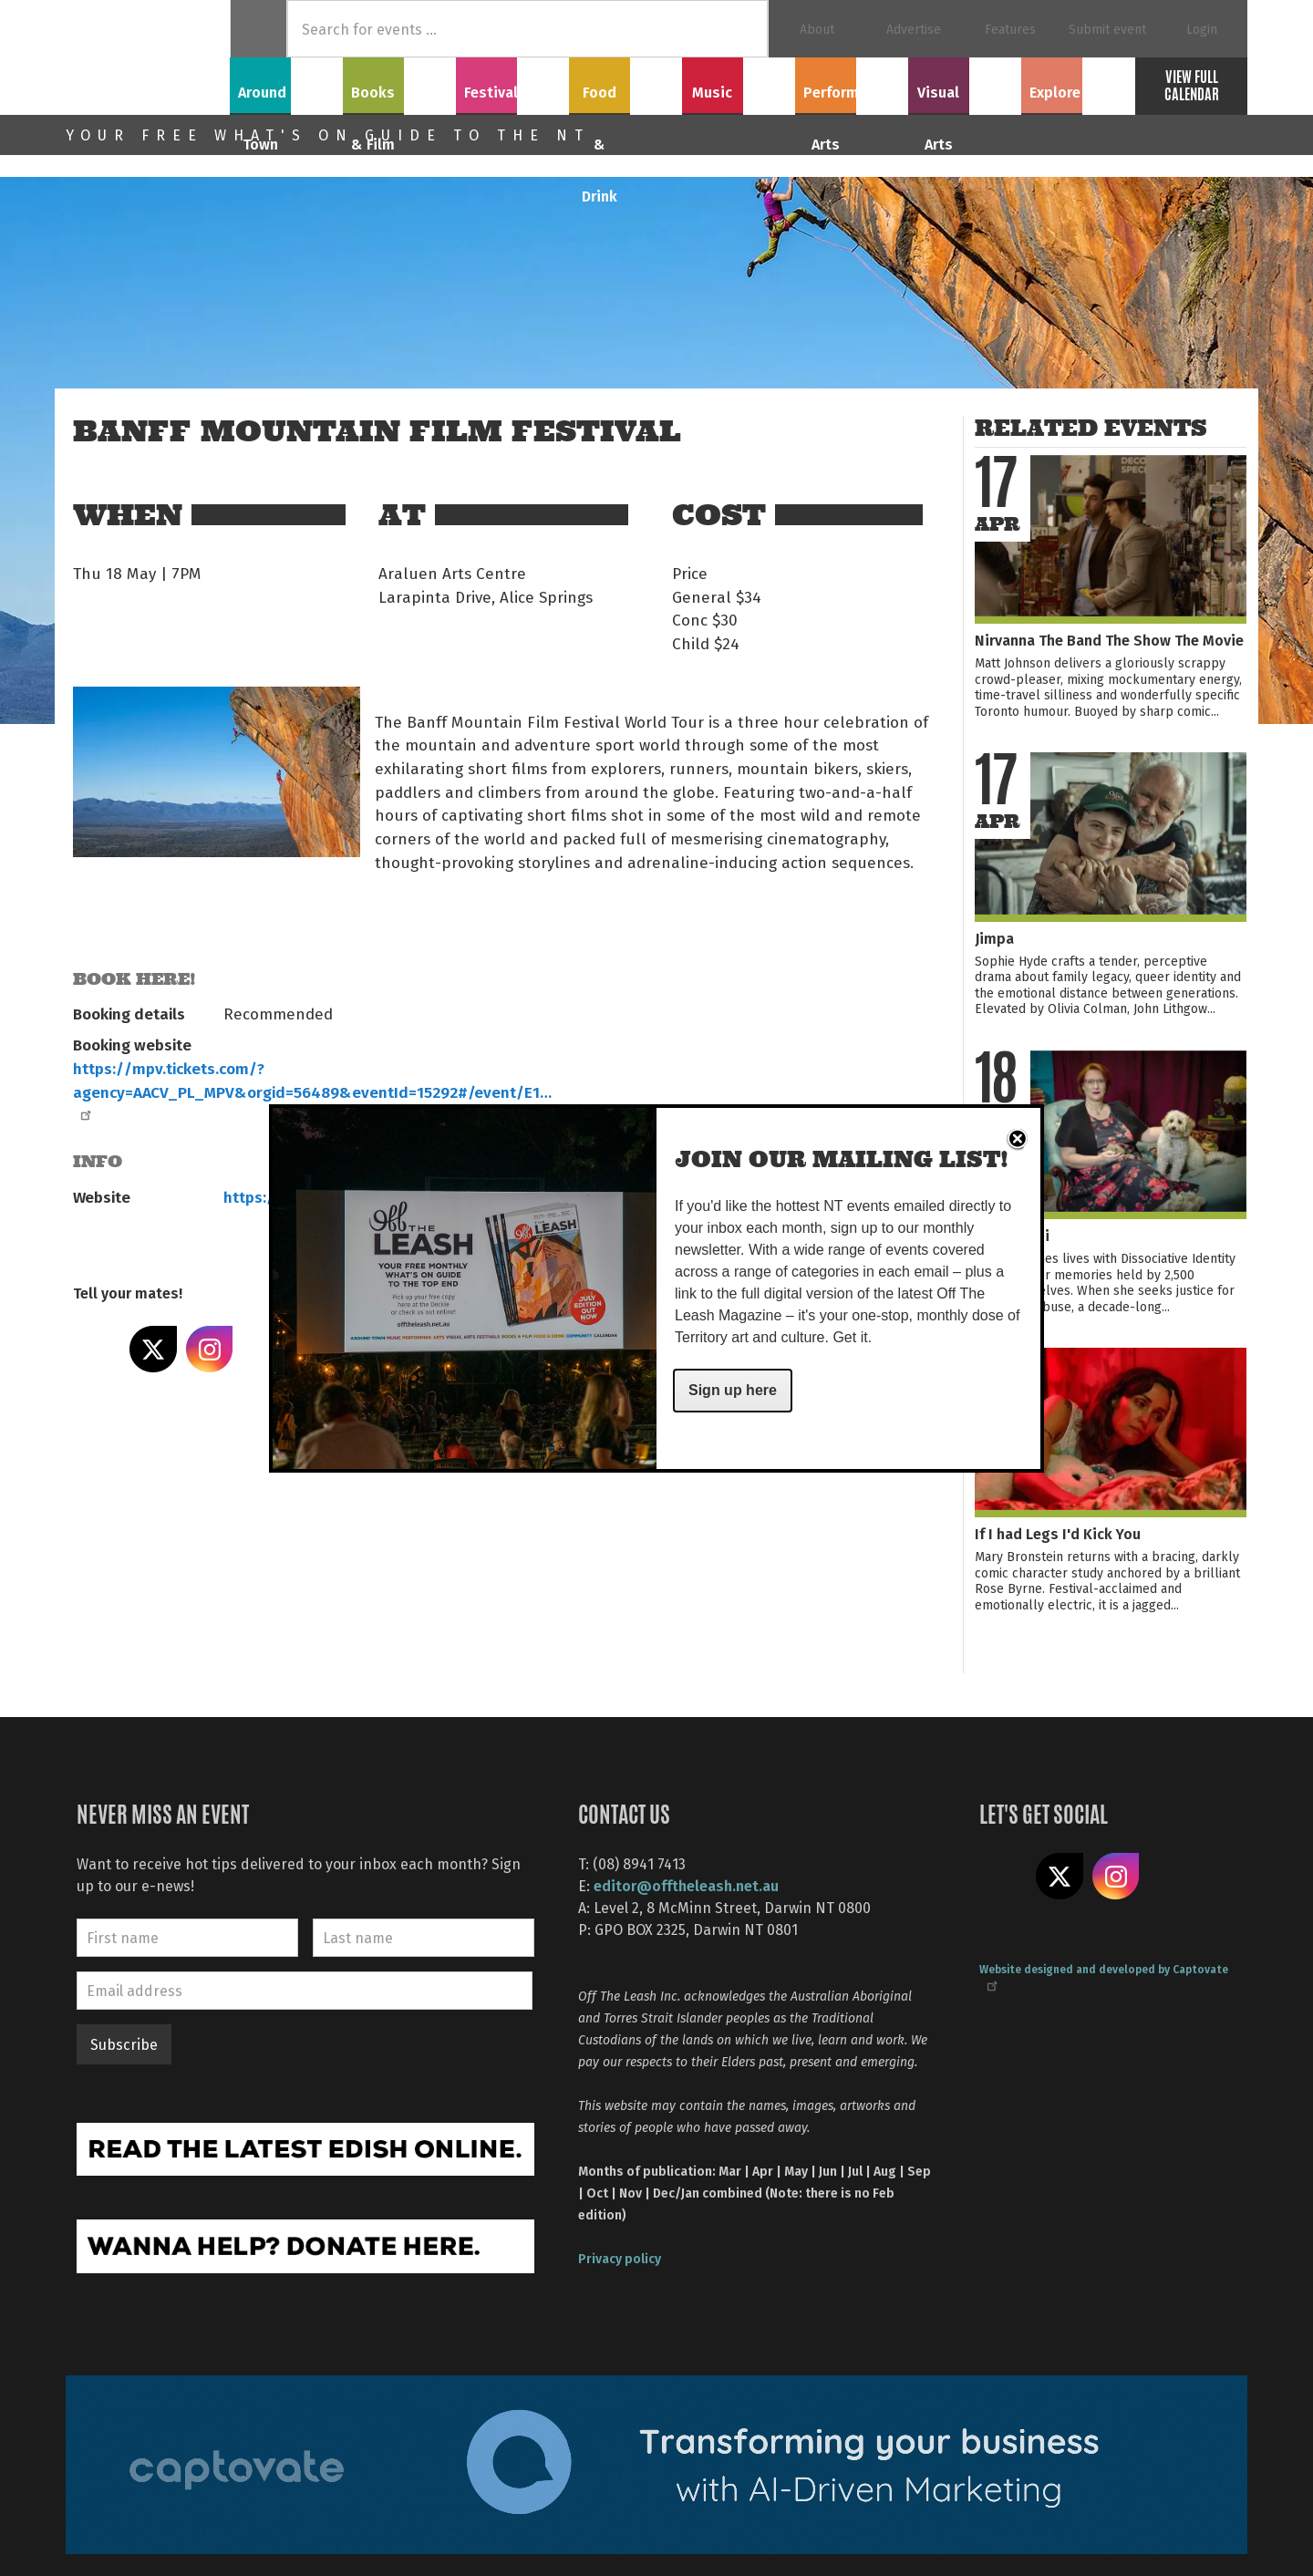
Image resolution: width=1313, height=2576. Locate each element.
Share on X (153, 1349)
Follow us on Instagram (1116, 1876)
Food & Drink (626, 83)
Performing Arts (852, 83)
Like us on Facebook (1003, 1876)
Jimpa (994, 937)
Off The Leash (148, 57)
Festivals (512, 83)
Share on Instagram (209, 1349)
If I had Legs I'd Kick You (1058, 1533)
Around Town (286, 83)
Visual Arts (965, 83)
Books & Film (400, 83)
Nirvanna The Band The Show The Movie (1109, 639)
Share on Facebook (96, 1349)
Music (738, 83)
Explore (1077, 83)
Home (258, 28)
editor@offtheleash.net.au (686, 1885)
